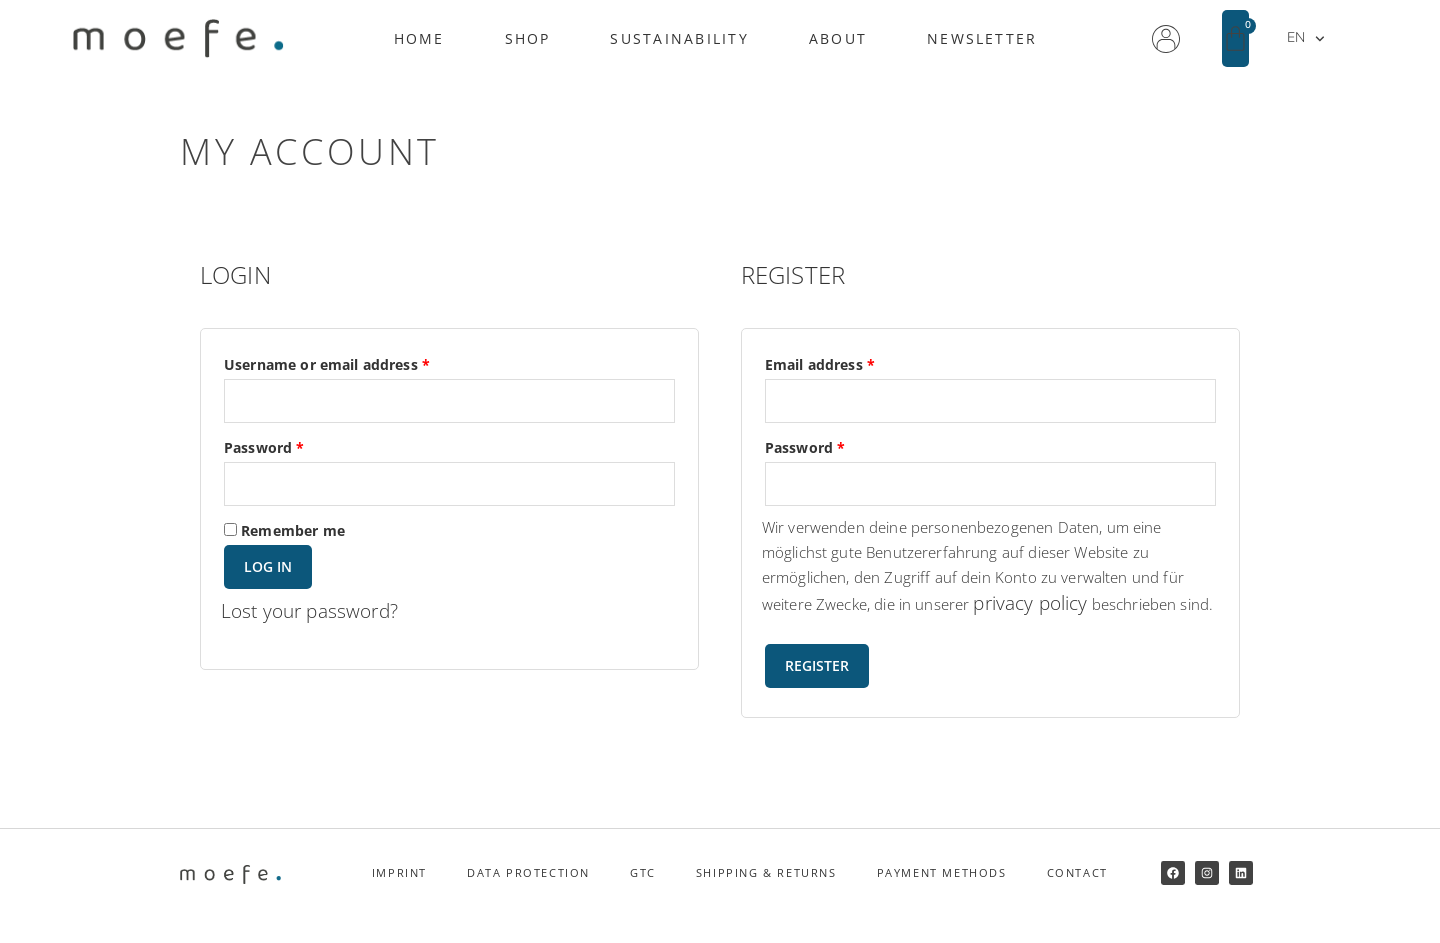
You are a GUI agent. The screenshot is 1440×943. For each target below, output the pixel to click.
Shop (528, 38)
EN (1306, 39)
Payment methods (942, 898)
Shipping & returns (766, 898)
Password (295, 447)
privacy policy (1035, 603)
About (838, 38)
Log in (268, 567)
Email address (851, 363)
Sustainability (679, 38)
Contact (1077, 898)
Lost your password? (314, 611)
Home (419, 38)
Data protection (528, 898)
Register (817, 691)
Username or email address (358, 363)
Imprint (399, 898)
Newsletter (982, 38)
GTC (643, 898)
